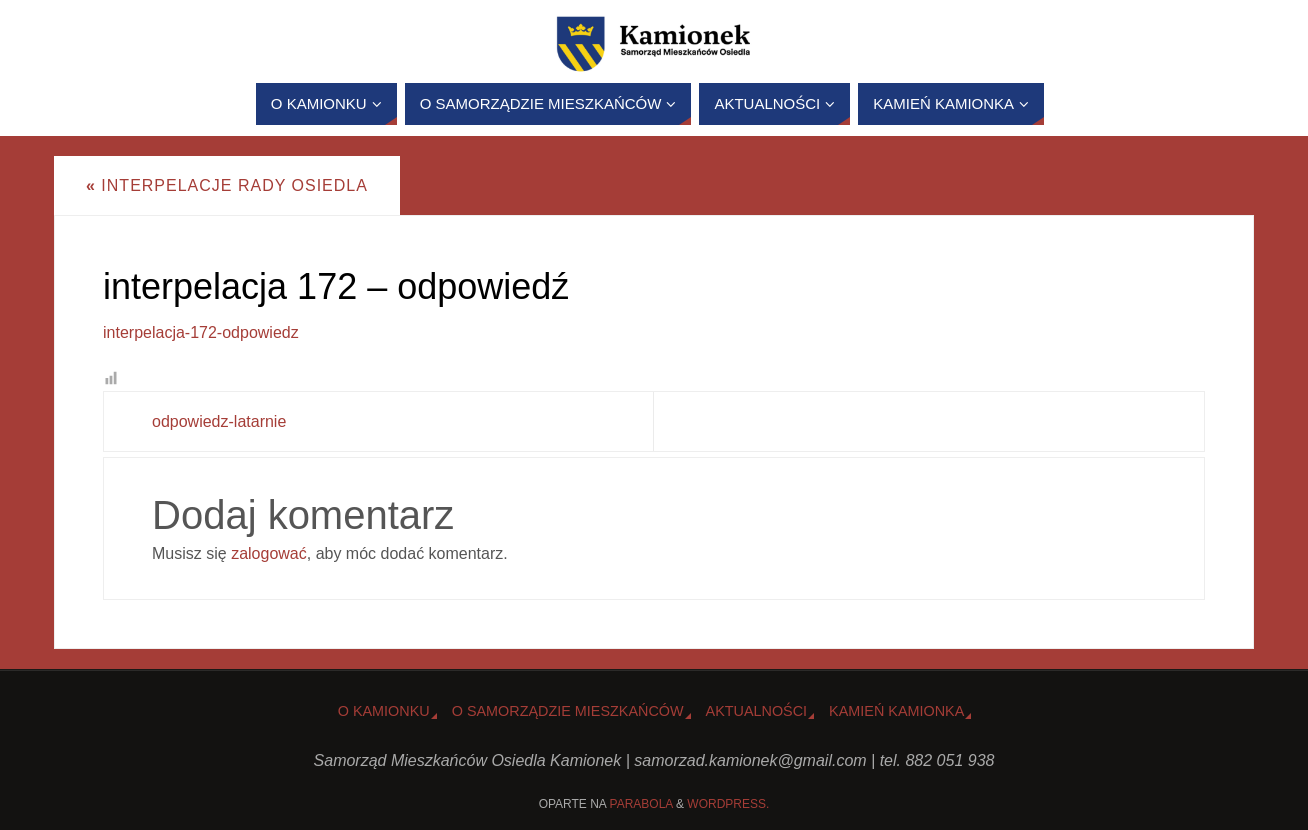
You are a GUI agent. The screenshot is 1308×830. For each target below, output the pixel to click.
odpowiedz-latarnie (219, 421)
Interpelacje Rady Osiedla (227, 185)
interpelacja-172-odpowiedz (201, 332)
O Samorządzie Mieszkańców (568, 711)
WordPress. (728, 804)
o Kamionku (384, 711)
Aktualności (757, 711)
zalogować (269, 553)
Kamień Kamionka (896, 711)
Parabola (641, 804)
